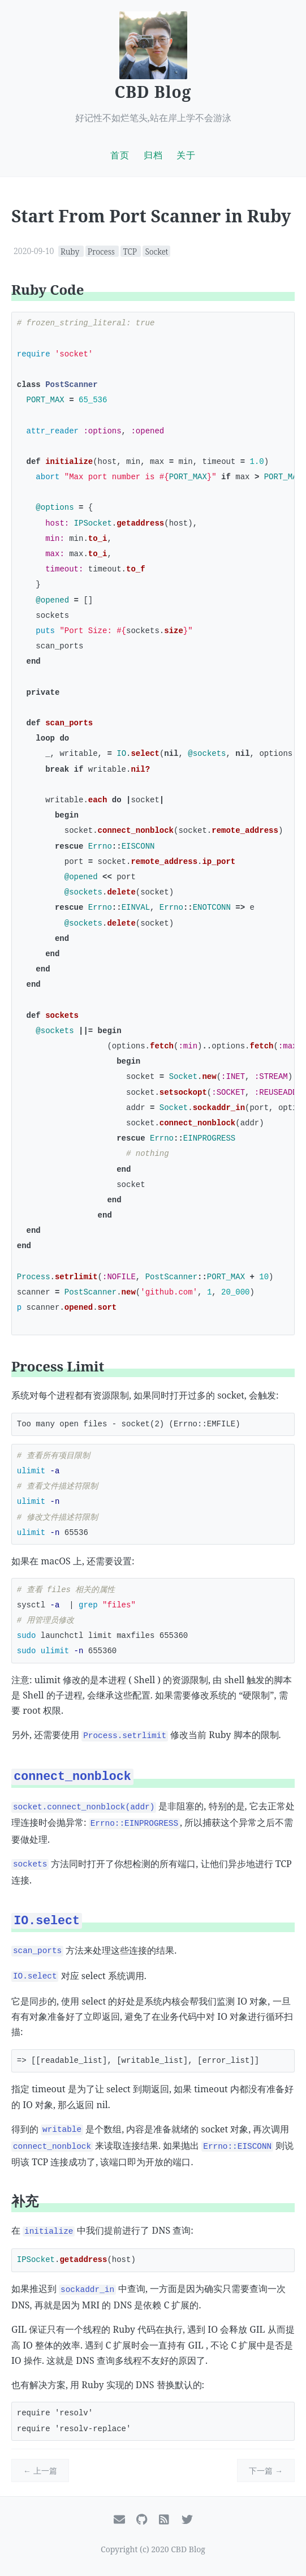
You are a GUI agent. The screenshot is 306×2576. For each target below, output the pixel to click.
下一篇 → (266, 2470)
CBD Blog (153, 91)
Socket (156, 251)
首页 (120, 155)
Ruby (71, 251)
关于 (186, 155)
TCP (131, 251)
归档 (153, 155)
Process (102, 251)
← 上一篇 (40, 2470)
